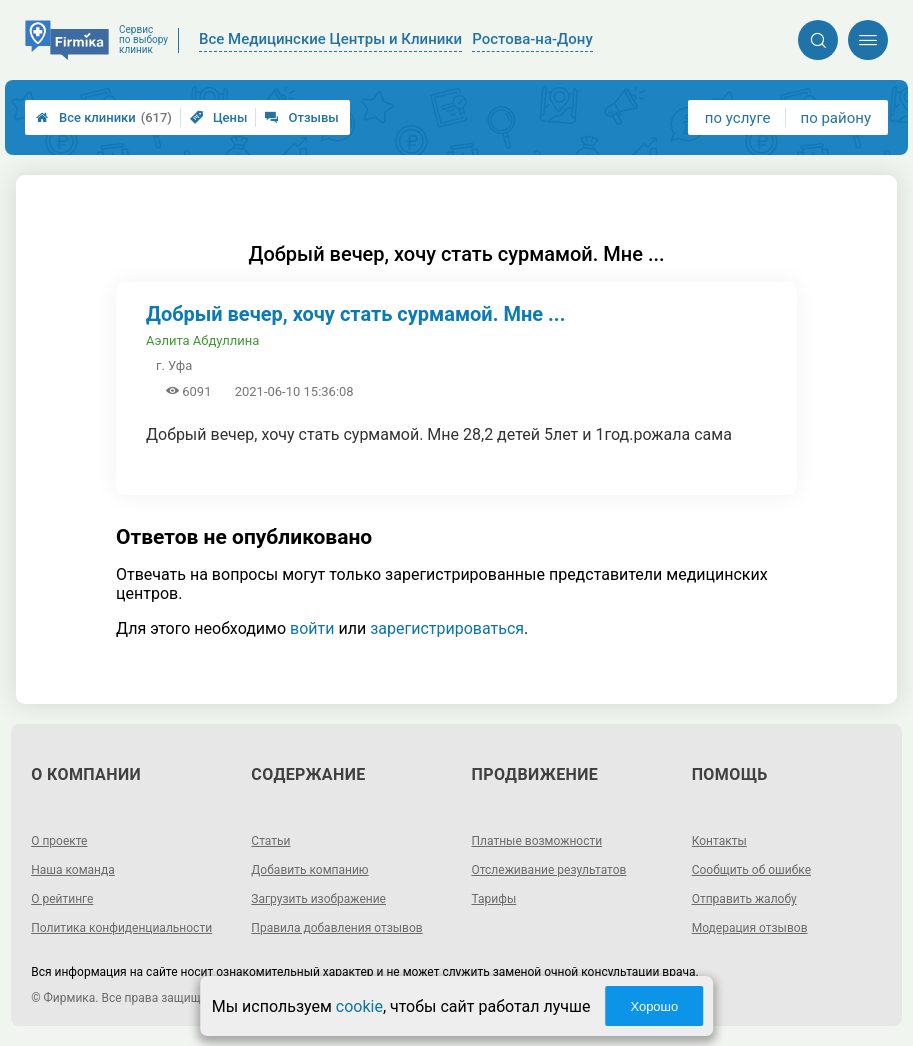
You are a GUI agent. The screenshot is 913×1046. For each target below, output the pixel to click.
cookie (359, 1006)
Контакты (719, 841)
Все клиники (104, 117)
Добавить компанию (309, 870)
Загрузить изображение (318, 899)
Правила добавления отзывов (336, 928)
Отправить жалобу (744, 899)
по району (836, 118)
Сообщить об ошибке (751, 870)
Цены (219, 117)
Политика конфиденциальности (121, 928)
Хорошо (654, 1006)
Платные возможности (537, 841)
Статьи (270, 841)
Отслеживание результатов (549, 870)
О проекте (59, 841)
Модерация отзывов (750, 928)
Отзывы (301, 117)
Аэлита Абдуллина (202, 340)
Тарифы (494, 899)
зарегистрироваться (447, 628)
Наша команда (73, 870)
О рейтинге (62, 899)
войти (312, 628)
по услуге (738, 118)
